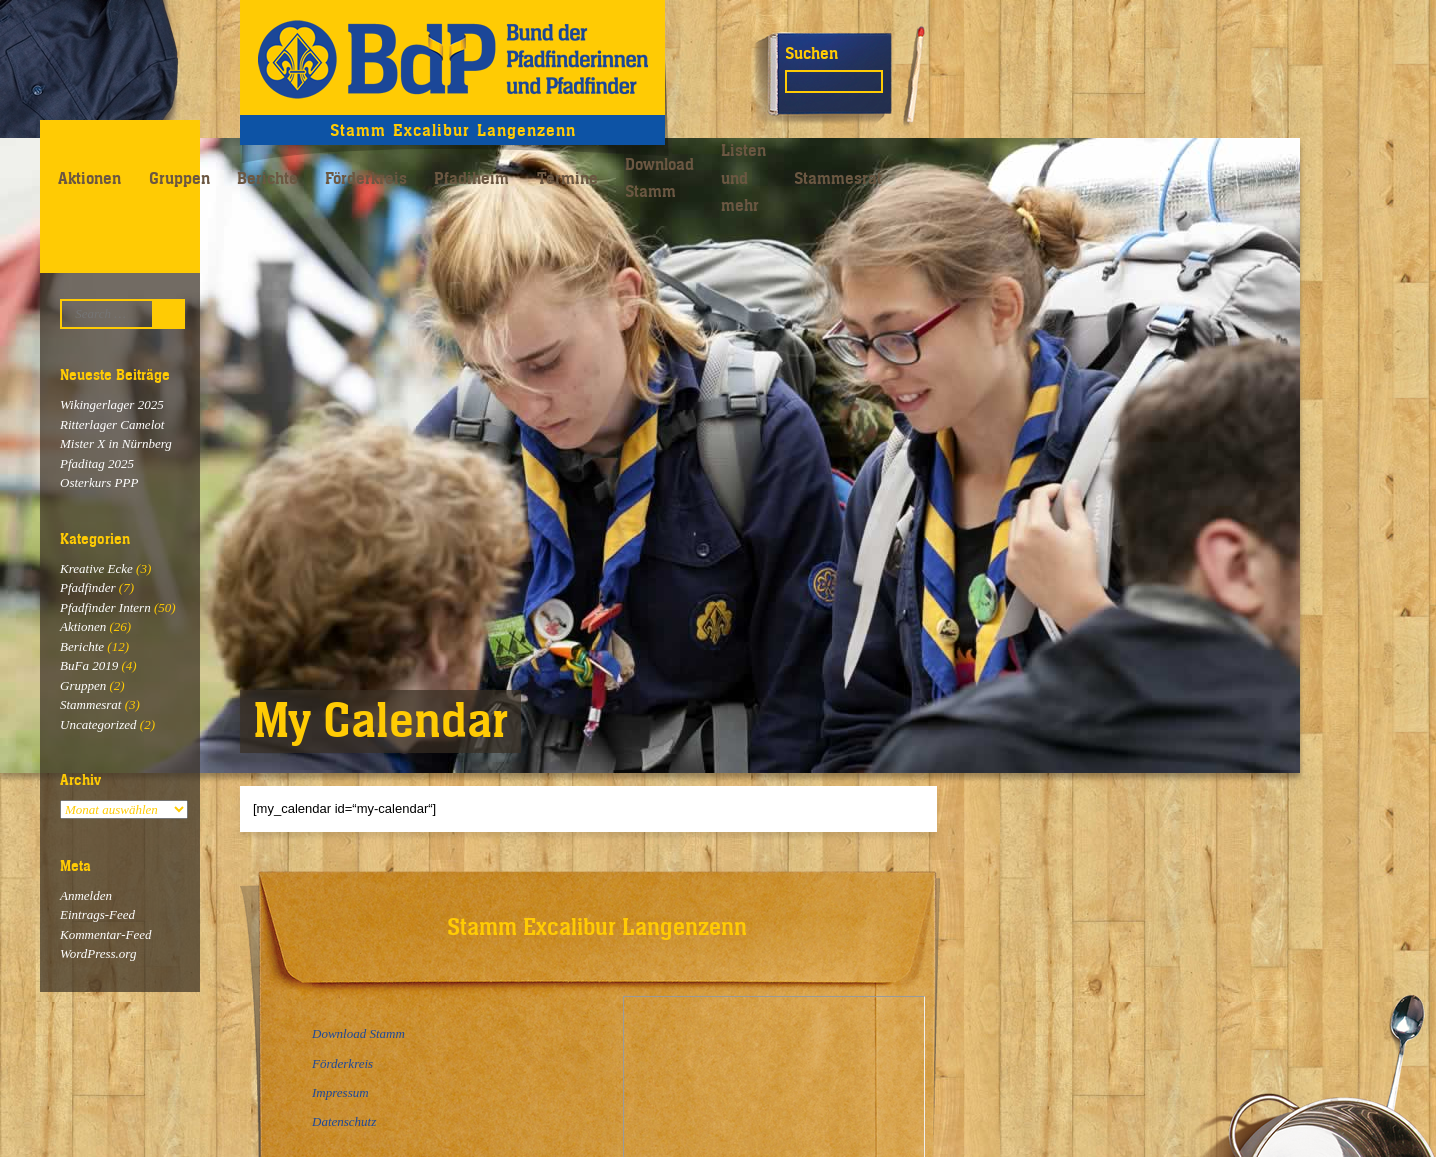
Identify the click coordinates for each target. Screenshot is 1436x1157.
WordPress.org (98, 953)
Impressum (340, 1092)
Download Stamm (659, 177)
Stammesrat (838, 178)
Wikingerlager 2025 (112, 404)
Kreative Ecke (96, 568)
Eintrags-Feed (97, 914)
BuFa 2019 (89, 665)
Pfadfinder (88, 587)
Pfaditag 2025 (97, 463)
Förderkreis (366, 178)
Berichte (267, 178)
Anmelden (86, 895)
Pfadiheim (471, 178)
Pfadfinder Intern (105, 607)
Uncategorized (98, 724)
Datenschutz (344, 1121)
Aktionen (89, 178)
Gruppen (179, 178)
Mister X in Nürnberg (116, 443)
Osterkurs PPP (99, 482)
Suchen (811, 53)
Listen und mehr (743, 177)
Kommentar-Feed (105, 934)
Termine (567, 178)
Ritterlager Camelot (112, 424)
